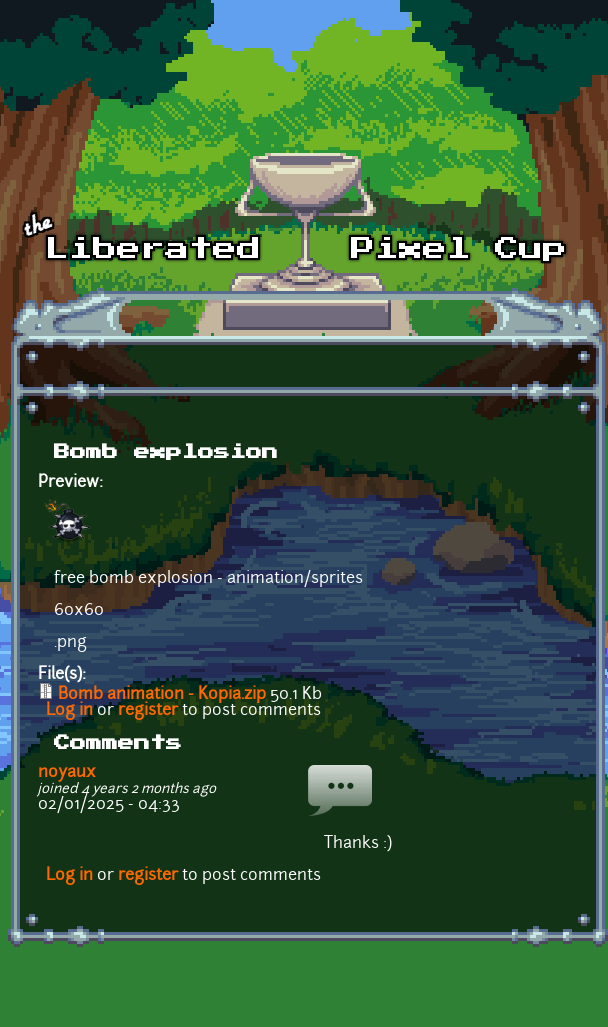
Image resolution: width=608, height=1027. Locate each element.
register (148, 711)
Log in (69, 711)
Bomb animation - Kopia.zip (162, 695)
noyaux (67, 773)
